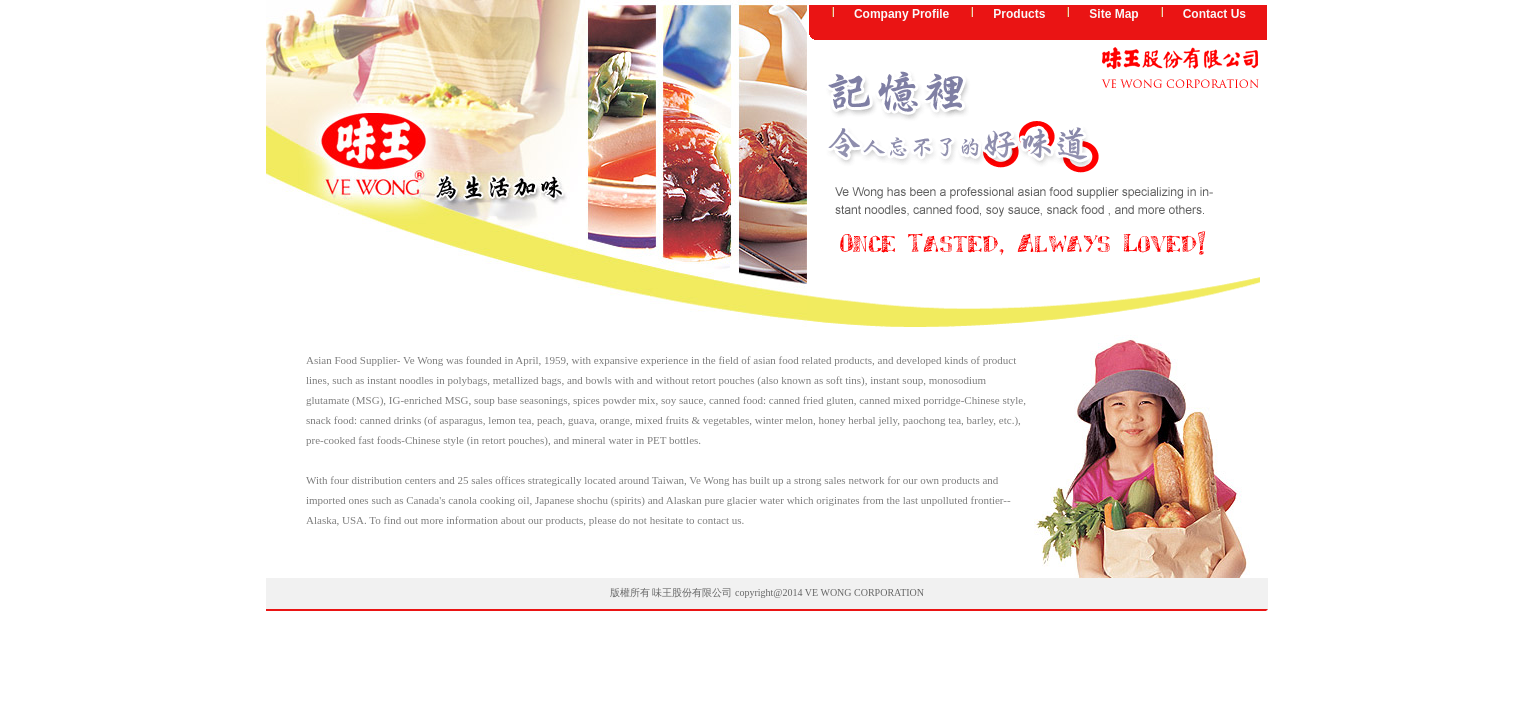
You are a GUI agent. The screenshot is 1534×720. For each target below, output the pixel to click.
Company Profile (901, 14)
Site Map (1113, 14)
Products (1019, 14)
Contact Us (1214, 14)
